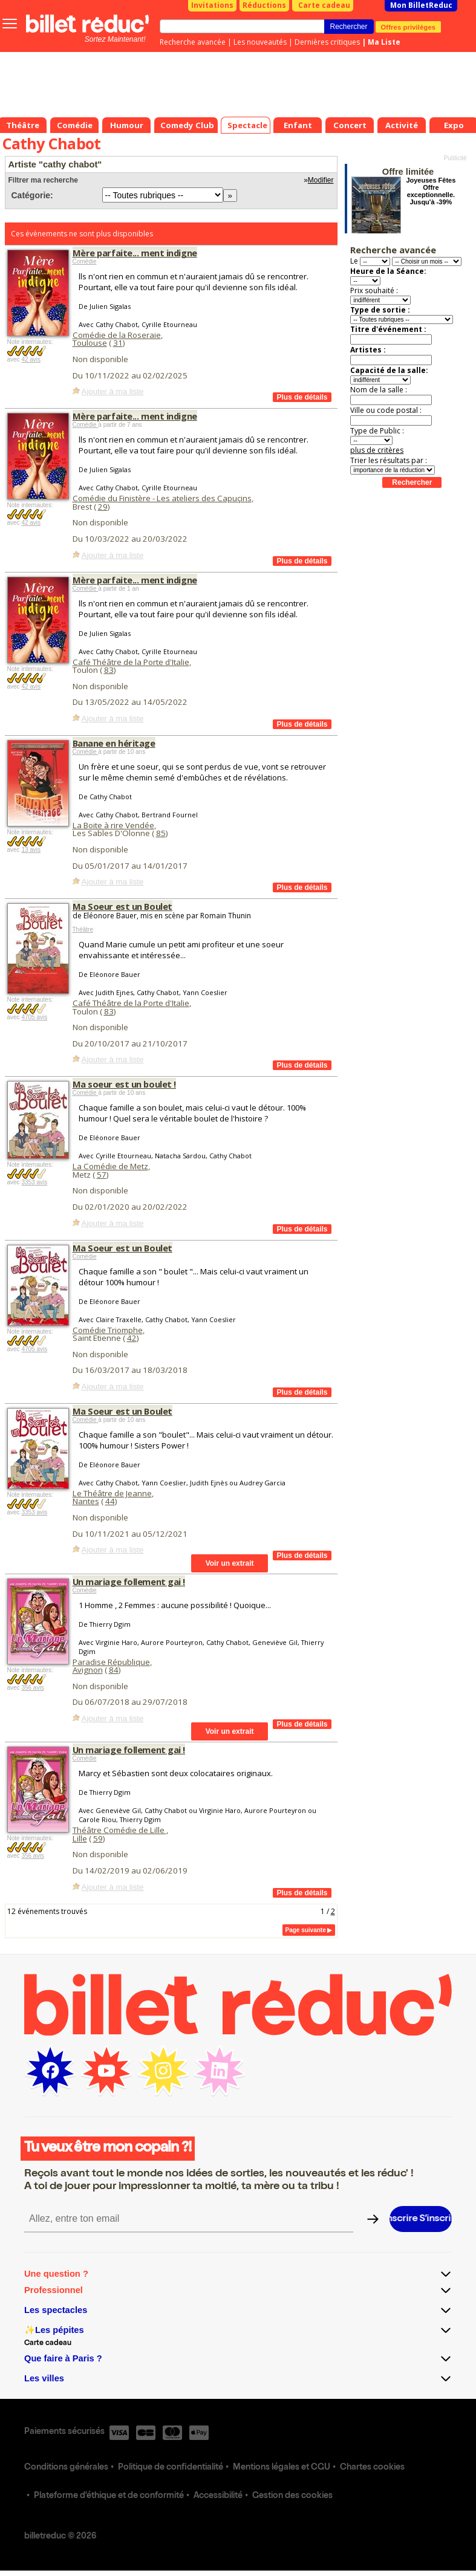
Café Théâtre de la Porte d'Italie (131, 662)
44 (110, 1501)
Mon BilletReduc (421, 5)
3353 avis (34, 1182)
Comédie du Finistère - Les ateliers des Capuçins (162, 498)
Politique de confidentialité (170, 2468)
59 (98, 1838)
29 (103, 506)
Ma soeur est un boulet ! (124, 1084)
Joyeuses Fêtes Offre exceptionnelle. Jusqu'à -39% (430, 191)
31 (118, 342)
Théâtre (83, 929)
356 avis (32, 1687)
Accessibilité (218, 2496)
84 (114, 1669)
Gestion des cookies (292, 2496)
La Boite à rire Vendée (113, 825)
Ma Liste (384, 42)
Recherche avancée (193, 42)
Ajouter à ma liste (113, 391)
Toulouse (90, 342)
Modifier (321, 180)
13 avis (31, 849)
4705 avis (34, 1017)
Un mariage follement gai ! (129, 1581)
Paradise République (111, 1661)
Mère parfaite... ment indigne (135, 253)
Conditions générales (66, 2468)
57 (101, 1174)
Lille (80, 1838)
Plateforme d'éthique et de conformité (109, 2496)
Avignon (88, 1669)
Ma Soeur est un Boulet (122, 906)
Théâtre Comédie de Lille (119, 1830)
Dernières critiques (327, 42)
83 (109, 669)
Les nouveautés (260, 42)
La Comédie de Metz (110, 1166)
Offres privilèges (408, 26)
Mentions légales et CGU (281, 2468)
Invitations (212, 5)
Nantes (86, 1501)
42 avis (31, 359)
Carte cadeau (324, 5)
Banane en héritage (114, 743)
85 (161, 833)
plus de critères (376, 450)
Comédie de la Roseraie (117, 334)
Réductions (264, 5)
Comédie (85, 261)
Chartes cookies (372, 2468)
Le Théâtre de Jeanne (112, 1493)
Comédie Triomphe (108, 1330)
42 (132, 1337)
